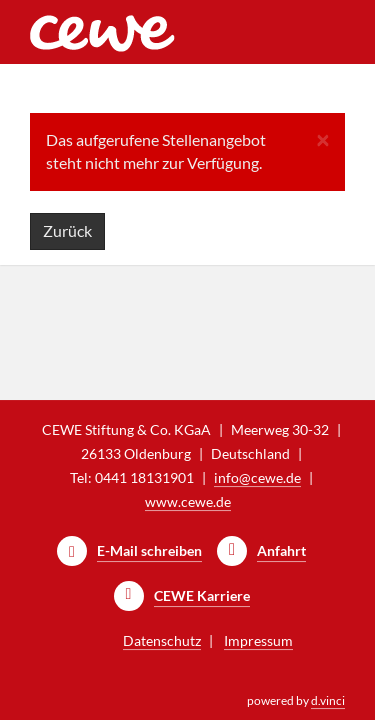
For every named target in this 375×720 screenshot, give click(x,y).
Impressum (258, 640)
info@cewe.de (257, 477)
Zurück (67, 230)
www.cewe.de (188, 501)
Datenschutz (162, 640)
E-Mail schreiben (149, 550)
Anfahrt (281, 550)
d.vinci (328, 700)
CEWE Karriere (202, 595)
